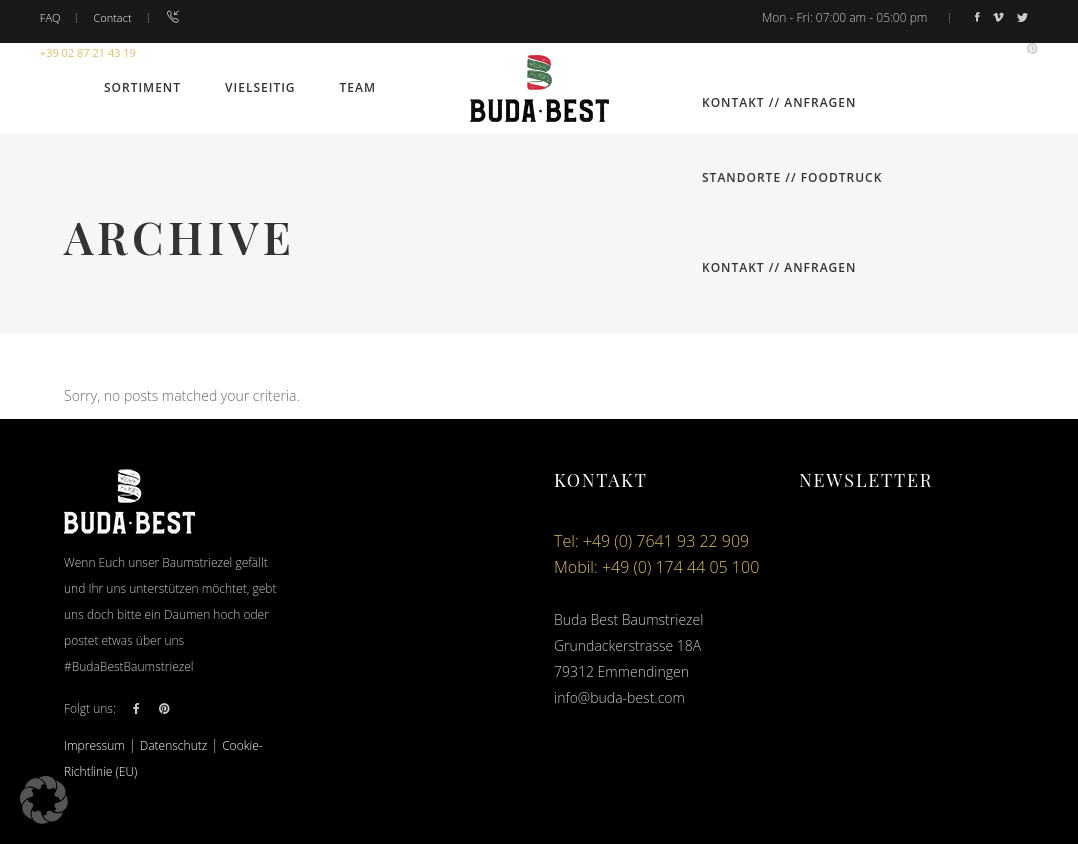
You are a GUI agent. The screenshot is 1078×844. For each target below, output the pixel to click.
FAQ (50, 17)
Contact (112, 17)
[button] (44, 800)
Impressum (94, 745)
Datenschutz (174, 745)
